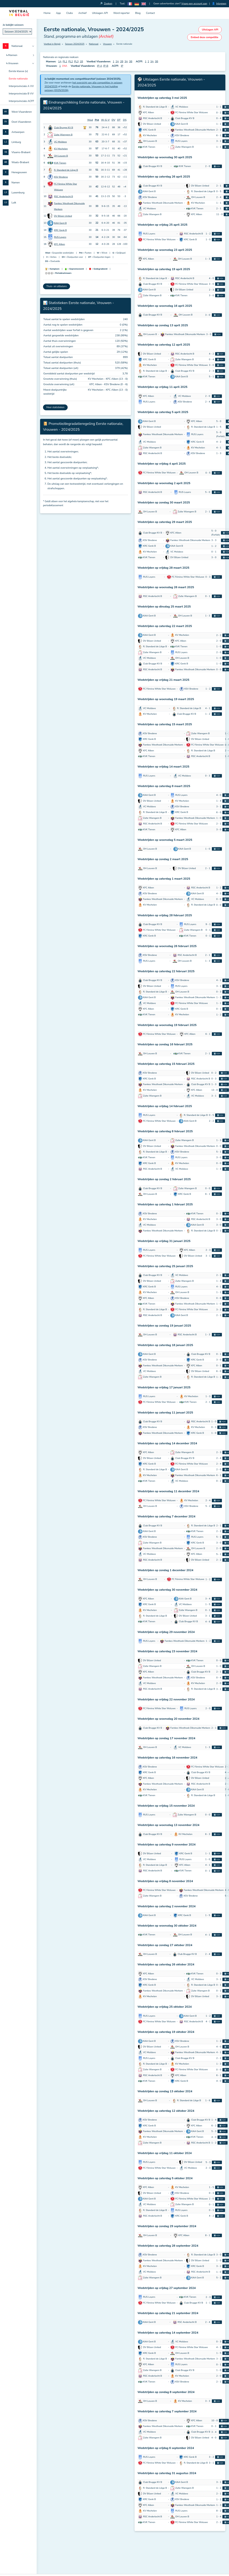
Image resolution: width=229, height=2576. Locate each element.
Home (47, 13)
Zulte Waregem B (63, 134)
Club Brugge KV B (63, 127)
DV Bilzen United (63, 216)
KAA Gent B (60, 223)
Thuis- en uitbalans (56, 286)
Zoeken (108, 3)
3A (126, 61)
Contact (150, 13)
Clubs (69, 13)
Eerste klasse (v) (18, 71)
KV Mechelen (61, 149)
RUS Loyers (60, 237)
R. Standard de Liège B (66, 170)
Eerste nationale (18, 78)
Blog (138, 13)
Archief (82, 13)
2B (121, 61)
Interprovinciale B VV (21, 93)
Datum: (47, 2569)
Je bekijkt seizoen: (13, 25)
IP (122, 66)
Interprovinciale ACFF (21, 101)
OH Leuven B (61, 156)
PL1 (65, 61)
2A (117, 61)
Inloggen (221, 3)
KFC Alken (59, 244)
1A (60, 61)
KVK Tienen (60, 163)
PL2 (70, 61)
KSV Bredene (61, 177)
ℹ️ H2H (217, 166)
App (58, 13)
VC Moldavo (60, 141)
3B (130, 61)
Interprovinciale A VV (21, 86)
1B (81, 61)
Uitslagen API (100, 13)
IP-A (99, 66)
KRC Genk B (60, 230)
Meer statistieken (55, 407)
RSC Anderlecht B (63, 196)
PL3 (76, 61)
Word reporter (121, 13)
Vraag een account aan (194, 3)
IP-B (105, 66)
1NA (64, 66)
